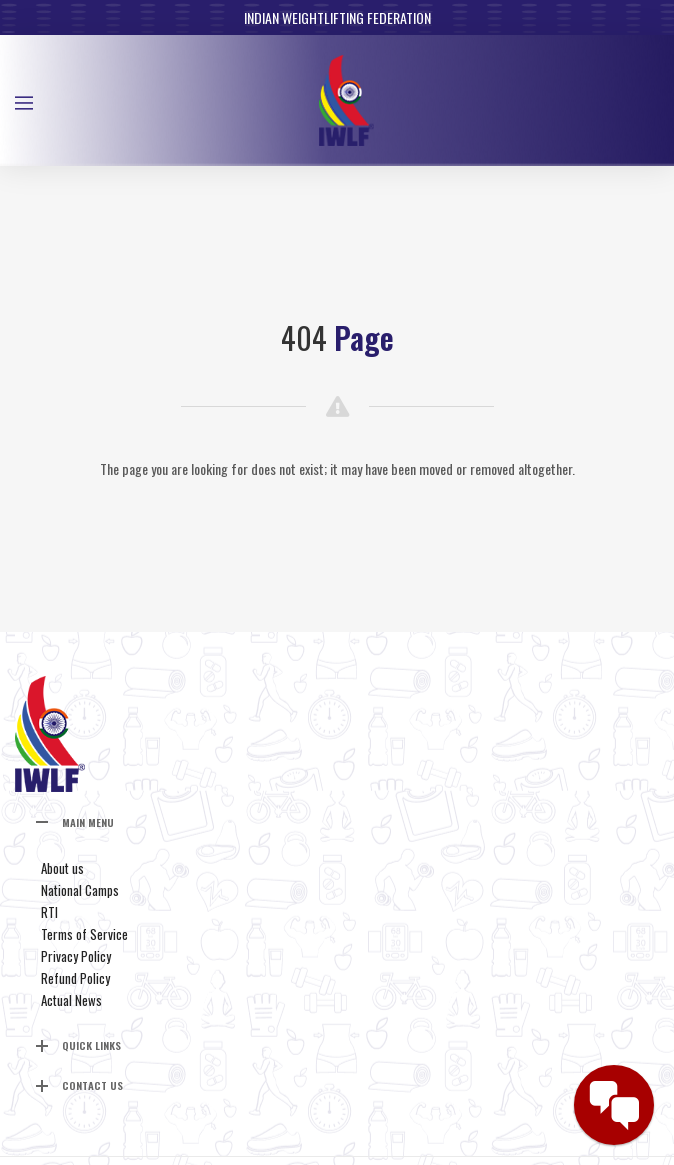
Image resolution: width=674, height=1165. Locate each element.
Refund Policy (75, 978)
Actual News (71, 1000)
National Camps (80, 890)
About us (62, 868)
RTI (49, 912)
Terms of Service (84, 934)
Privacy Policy (76, 956)
